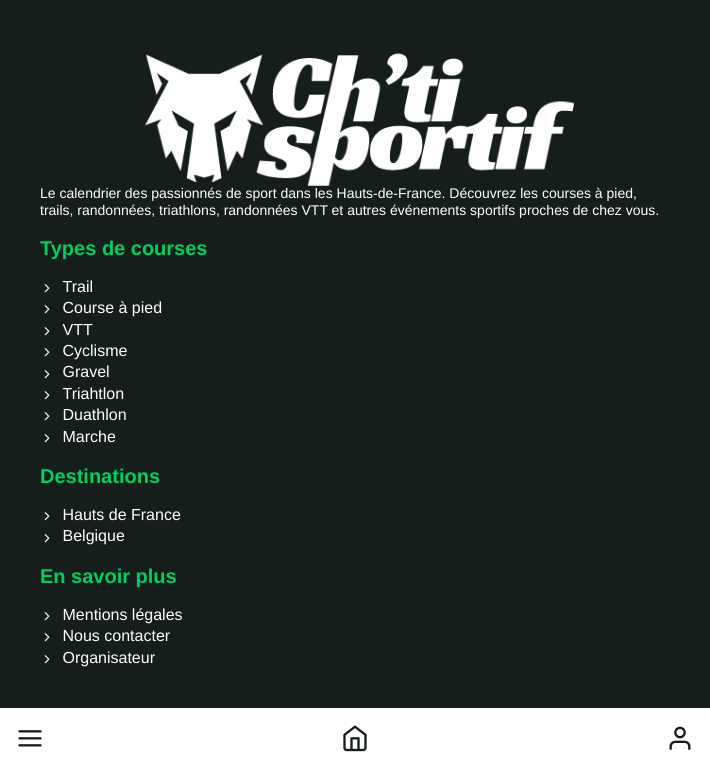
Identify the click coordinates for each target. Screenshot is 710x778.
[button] (30, 738)
